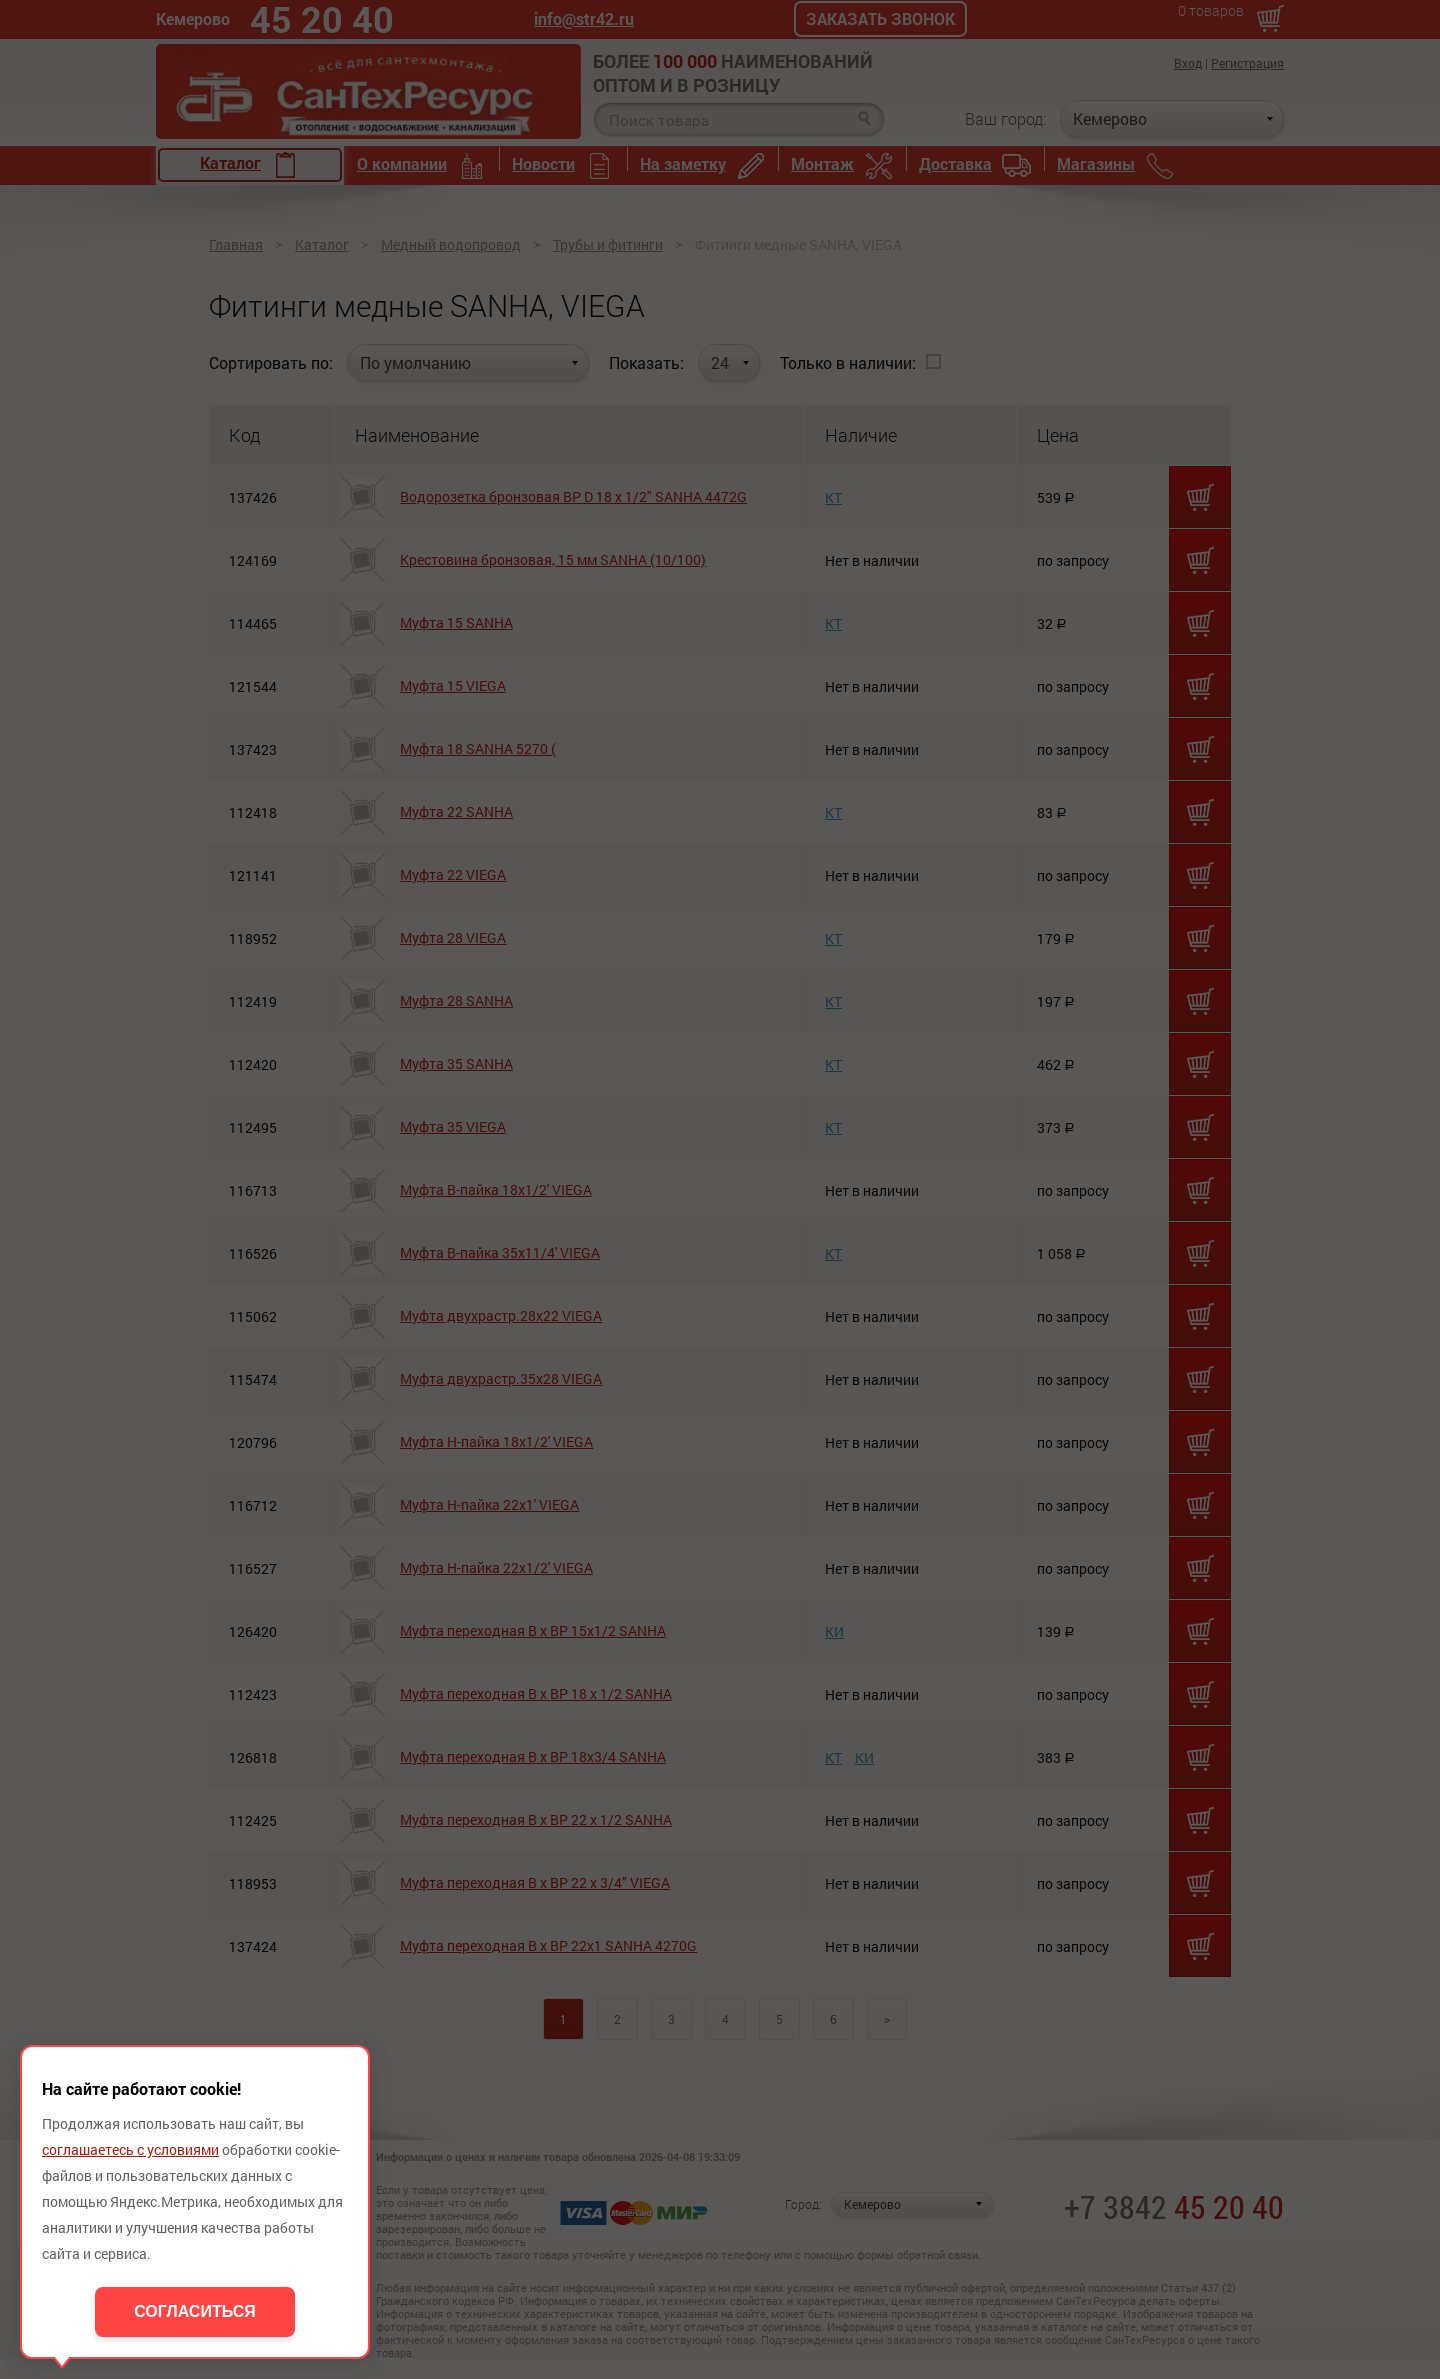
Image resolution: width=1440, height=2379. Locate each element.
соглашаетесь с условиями (130, 2149)
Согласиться (195, 2311)
